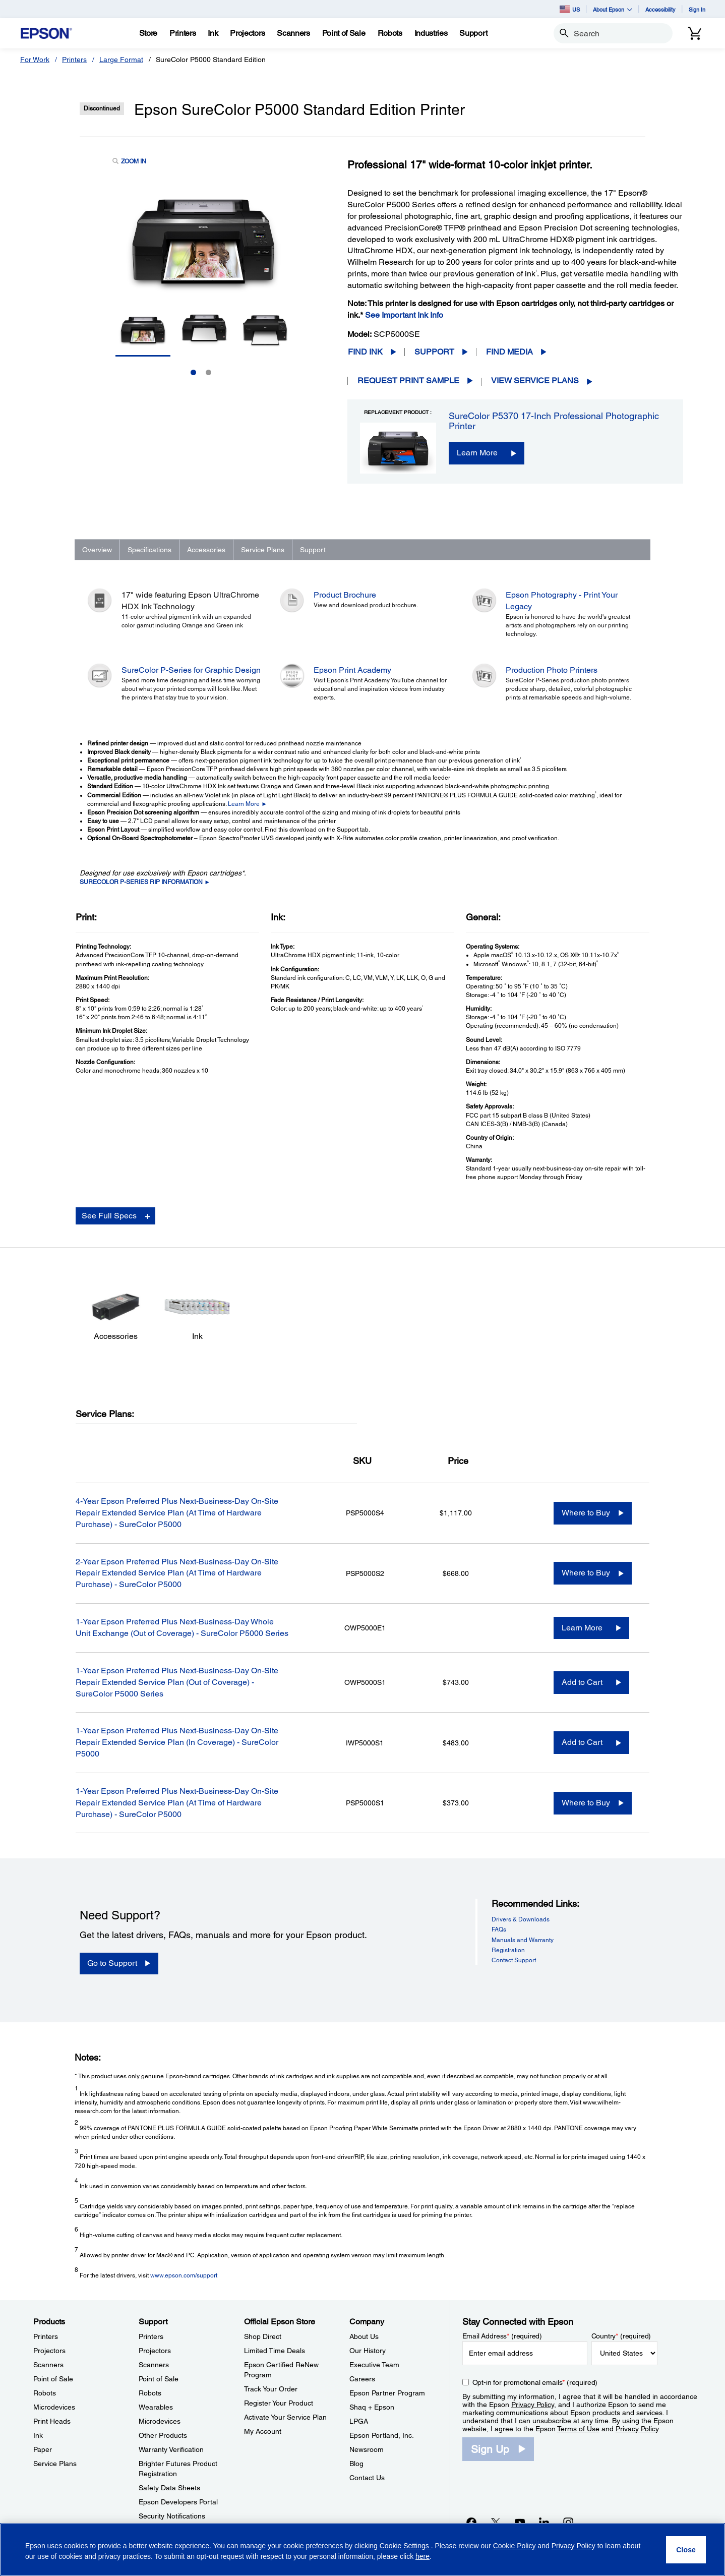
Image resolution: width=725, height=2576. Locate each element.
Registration (508, 1950)
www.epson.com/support (183, 2275)
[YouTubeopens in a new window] (520, 2522)
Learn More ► (247, 803)
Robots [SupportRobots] (150, 2393)
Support (434, 352)
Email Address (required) (502, 2336)
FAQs (499, 1929)
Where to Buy (586, 1512)
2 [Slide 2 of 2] (208, 372)
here (422, 2556)
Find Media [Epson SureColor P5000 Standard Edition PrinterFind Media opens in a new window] (509, 352)
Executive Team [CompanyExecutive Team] (374, 2365)
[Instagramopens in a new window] (568, 2522)
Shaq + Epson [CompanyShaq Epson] (371, 2407)
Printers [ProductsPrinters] (45, 2336)
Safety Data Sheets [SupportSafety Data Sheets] (169, 2488)
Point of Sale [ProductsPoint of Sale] (53, 2379)
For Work (34, 59)
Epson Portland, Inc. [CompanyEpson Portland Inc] (381, 2435)
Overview (97, 550)
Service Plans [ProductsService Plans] (55, 2464)
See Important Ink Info (404, 315)
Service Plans (262, 550)
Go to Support (112, 1963)
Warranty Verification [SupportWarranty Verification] (171, 2449)
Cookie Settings (405, 2546)
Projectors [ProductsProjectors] (49, 2351)
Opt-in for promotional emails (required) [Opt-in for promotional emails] (535, 2382)
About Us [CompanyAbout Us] (364, 2336)
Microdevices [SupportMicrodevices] (159, 2421)
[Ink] (213, 33)
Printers (74, 59)
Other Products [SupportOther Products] (163, 2435)
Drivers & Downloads (521, 1919)
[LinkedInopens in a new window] (544, 2522)
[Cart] (695, 33)
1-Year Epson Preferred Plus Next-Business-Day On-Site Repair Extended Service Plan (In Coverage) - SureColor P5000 (177, 1742)
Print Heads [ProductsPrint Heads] (52, 2421)
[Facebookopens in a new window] (471, 2522)
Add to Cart (582, 1682)
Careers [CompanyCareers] (362, 2379)
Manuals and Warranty (523, 1940)
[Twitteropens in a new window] (496, 2522)
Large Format (121, 59)
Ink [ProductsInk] (38, 2435)
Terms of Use (578, 2429)
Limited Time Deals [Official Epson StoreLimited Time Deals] (274, 2351)
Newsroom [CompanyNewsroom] (366, 2449)
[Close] (686, 2549)
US (570, 9)
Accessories (206, 550)
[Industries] (431, 33)
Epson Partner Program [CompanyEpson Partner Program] (387, 2393)
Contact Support (514, 1960)
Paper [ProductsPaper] (42, 2449)
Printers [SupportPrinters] (151, 2336)
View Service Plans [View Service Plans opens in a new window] (535, 380)
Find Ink (365, 352)
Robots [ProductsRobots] (44, 2393)
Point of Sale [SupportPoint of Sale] (158, 2379)
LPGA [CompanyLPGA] (358, 2421)
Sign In (697, 9)
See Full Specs (109, 1215)
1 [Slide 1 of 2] (193, 372)
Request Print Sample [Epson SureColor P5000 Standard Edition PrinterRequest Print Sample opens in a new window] (408, 380)
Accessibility (660, 9)
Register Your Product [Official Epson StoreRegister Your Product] (278, 2403)
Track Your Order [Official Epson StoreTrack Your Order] (270, 2389)
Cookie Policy (514, 2546)
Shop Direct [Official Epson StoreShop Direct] (262, 2336)
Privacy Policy (532, 2405)
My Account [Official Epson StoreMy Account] (262, 2431)
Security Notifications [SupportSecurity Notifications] (172, 2516)
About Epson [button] (612, 9)
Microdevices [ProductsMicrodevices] (54, 2407)
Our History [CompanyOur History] (367, 2351)
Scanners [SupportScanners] (154, 2365)
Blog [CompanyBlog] (356, 2464)
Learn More (477, 452)
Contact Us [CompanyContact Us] (367, 2478)
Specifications (149, 550)
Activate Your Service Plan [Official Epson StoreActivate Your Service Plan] (285, 2417)
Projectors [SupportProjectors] (155, 2351)
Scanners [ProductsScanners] (48, 2365)
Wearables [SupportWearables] (156, 2407)
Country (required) (621, 2336)
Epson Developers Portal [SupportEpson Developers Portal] (178, 2502)
